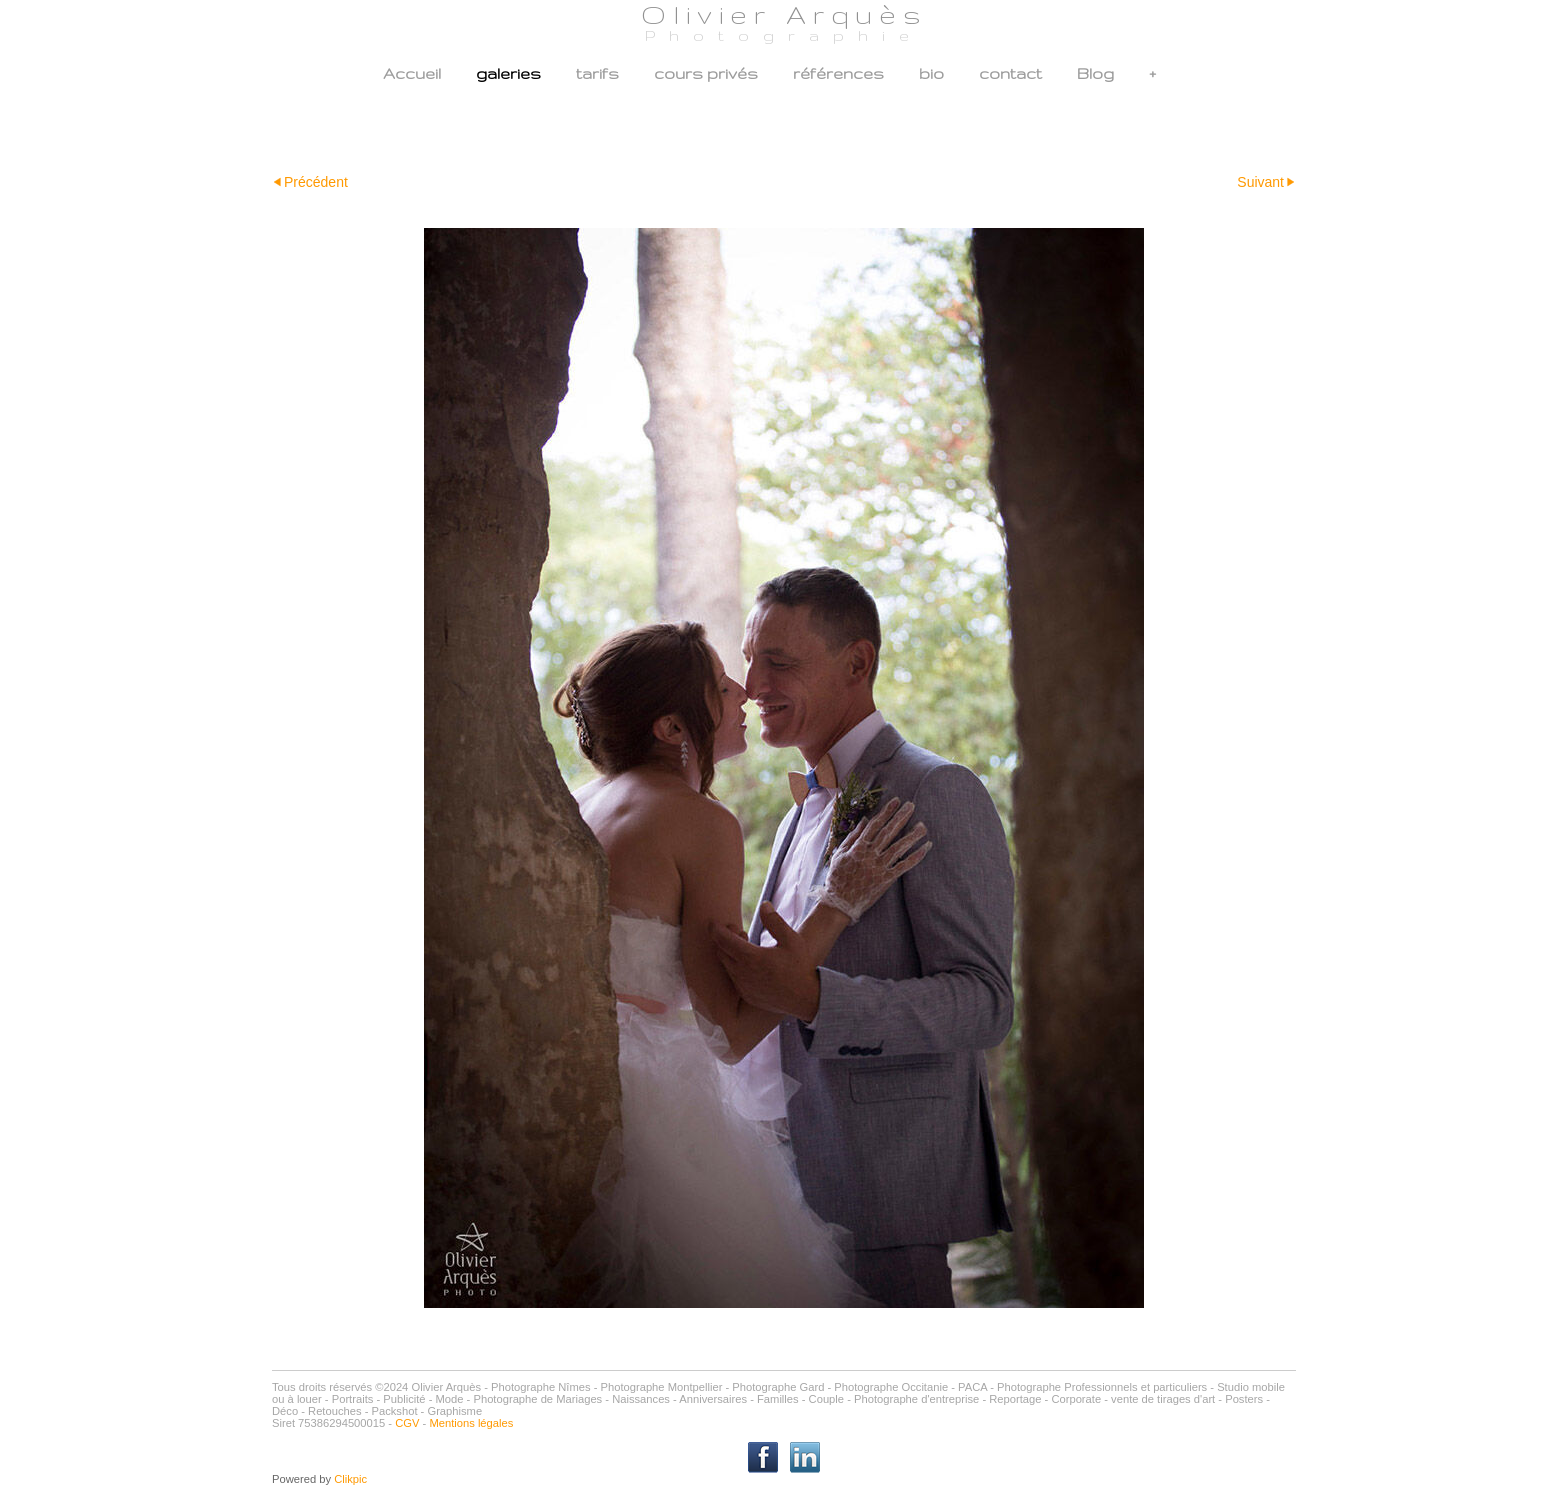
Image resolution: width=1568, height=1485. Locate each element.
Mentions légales (471, 1423)
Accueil (412, 73)
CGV (407, 1423)
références (838, 73)
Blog (1095, 73)
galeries (508, 73)
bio (931, 73)
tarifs (597, 73)
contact (1010, 73)
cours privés (706, 73)
